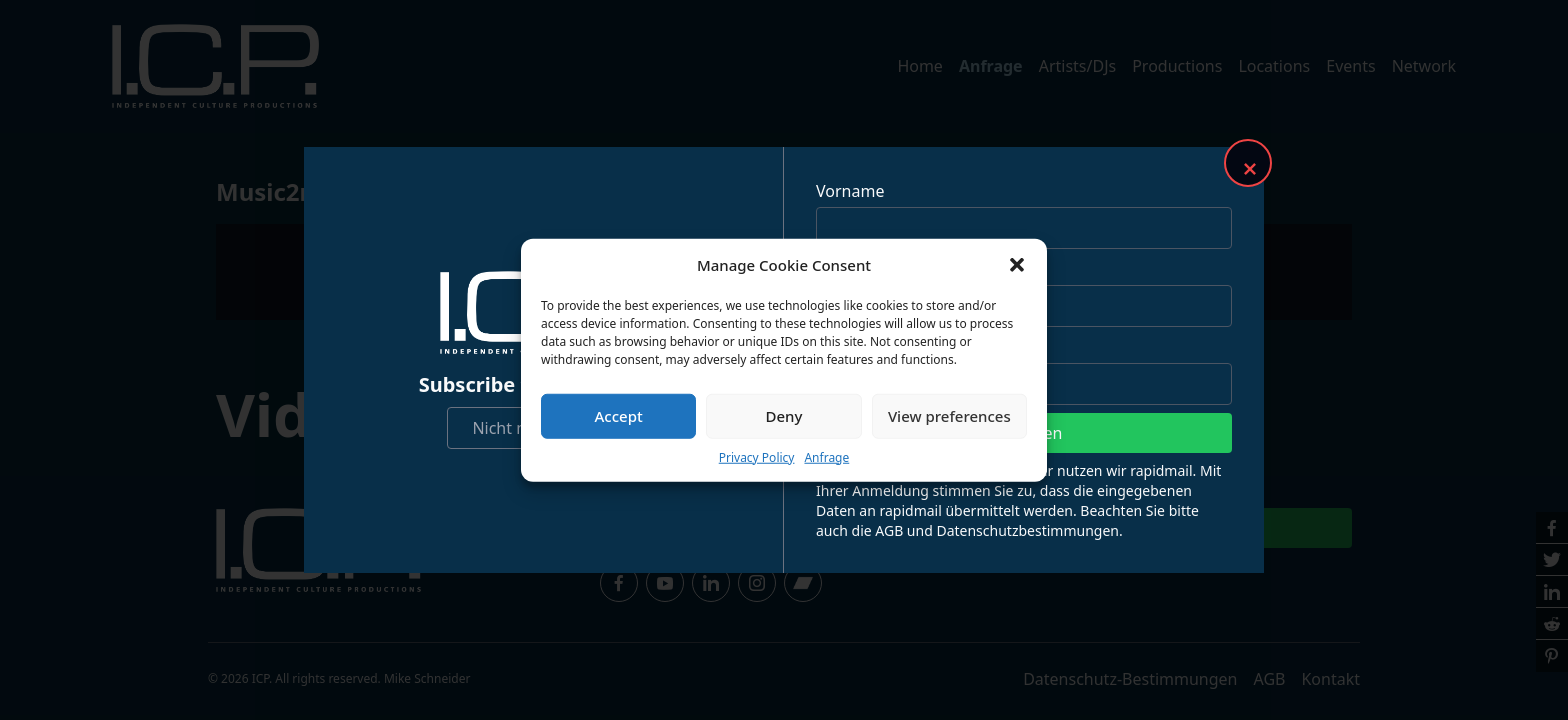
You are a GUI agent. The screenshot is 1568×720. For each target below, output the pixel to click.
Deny (784, 416)
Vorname (850, 191)
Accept (619, 416)
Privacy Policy (757, 456)
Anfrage (826, 456)
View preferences (949, 416)
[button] (1017, 265)
